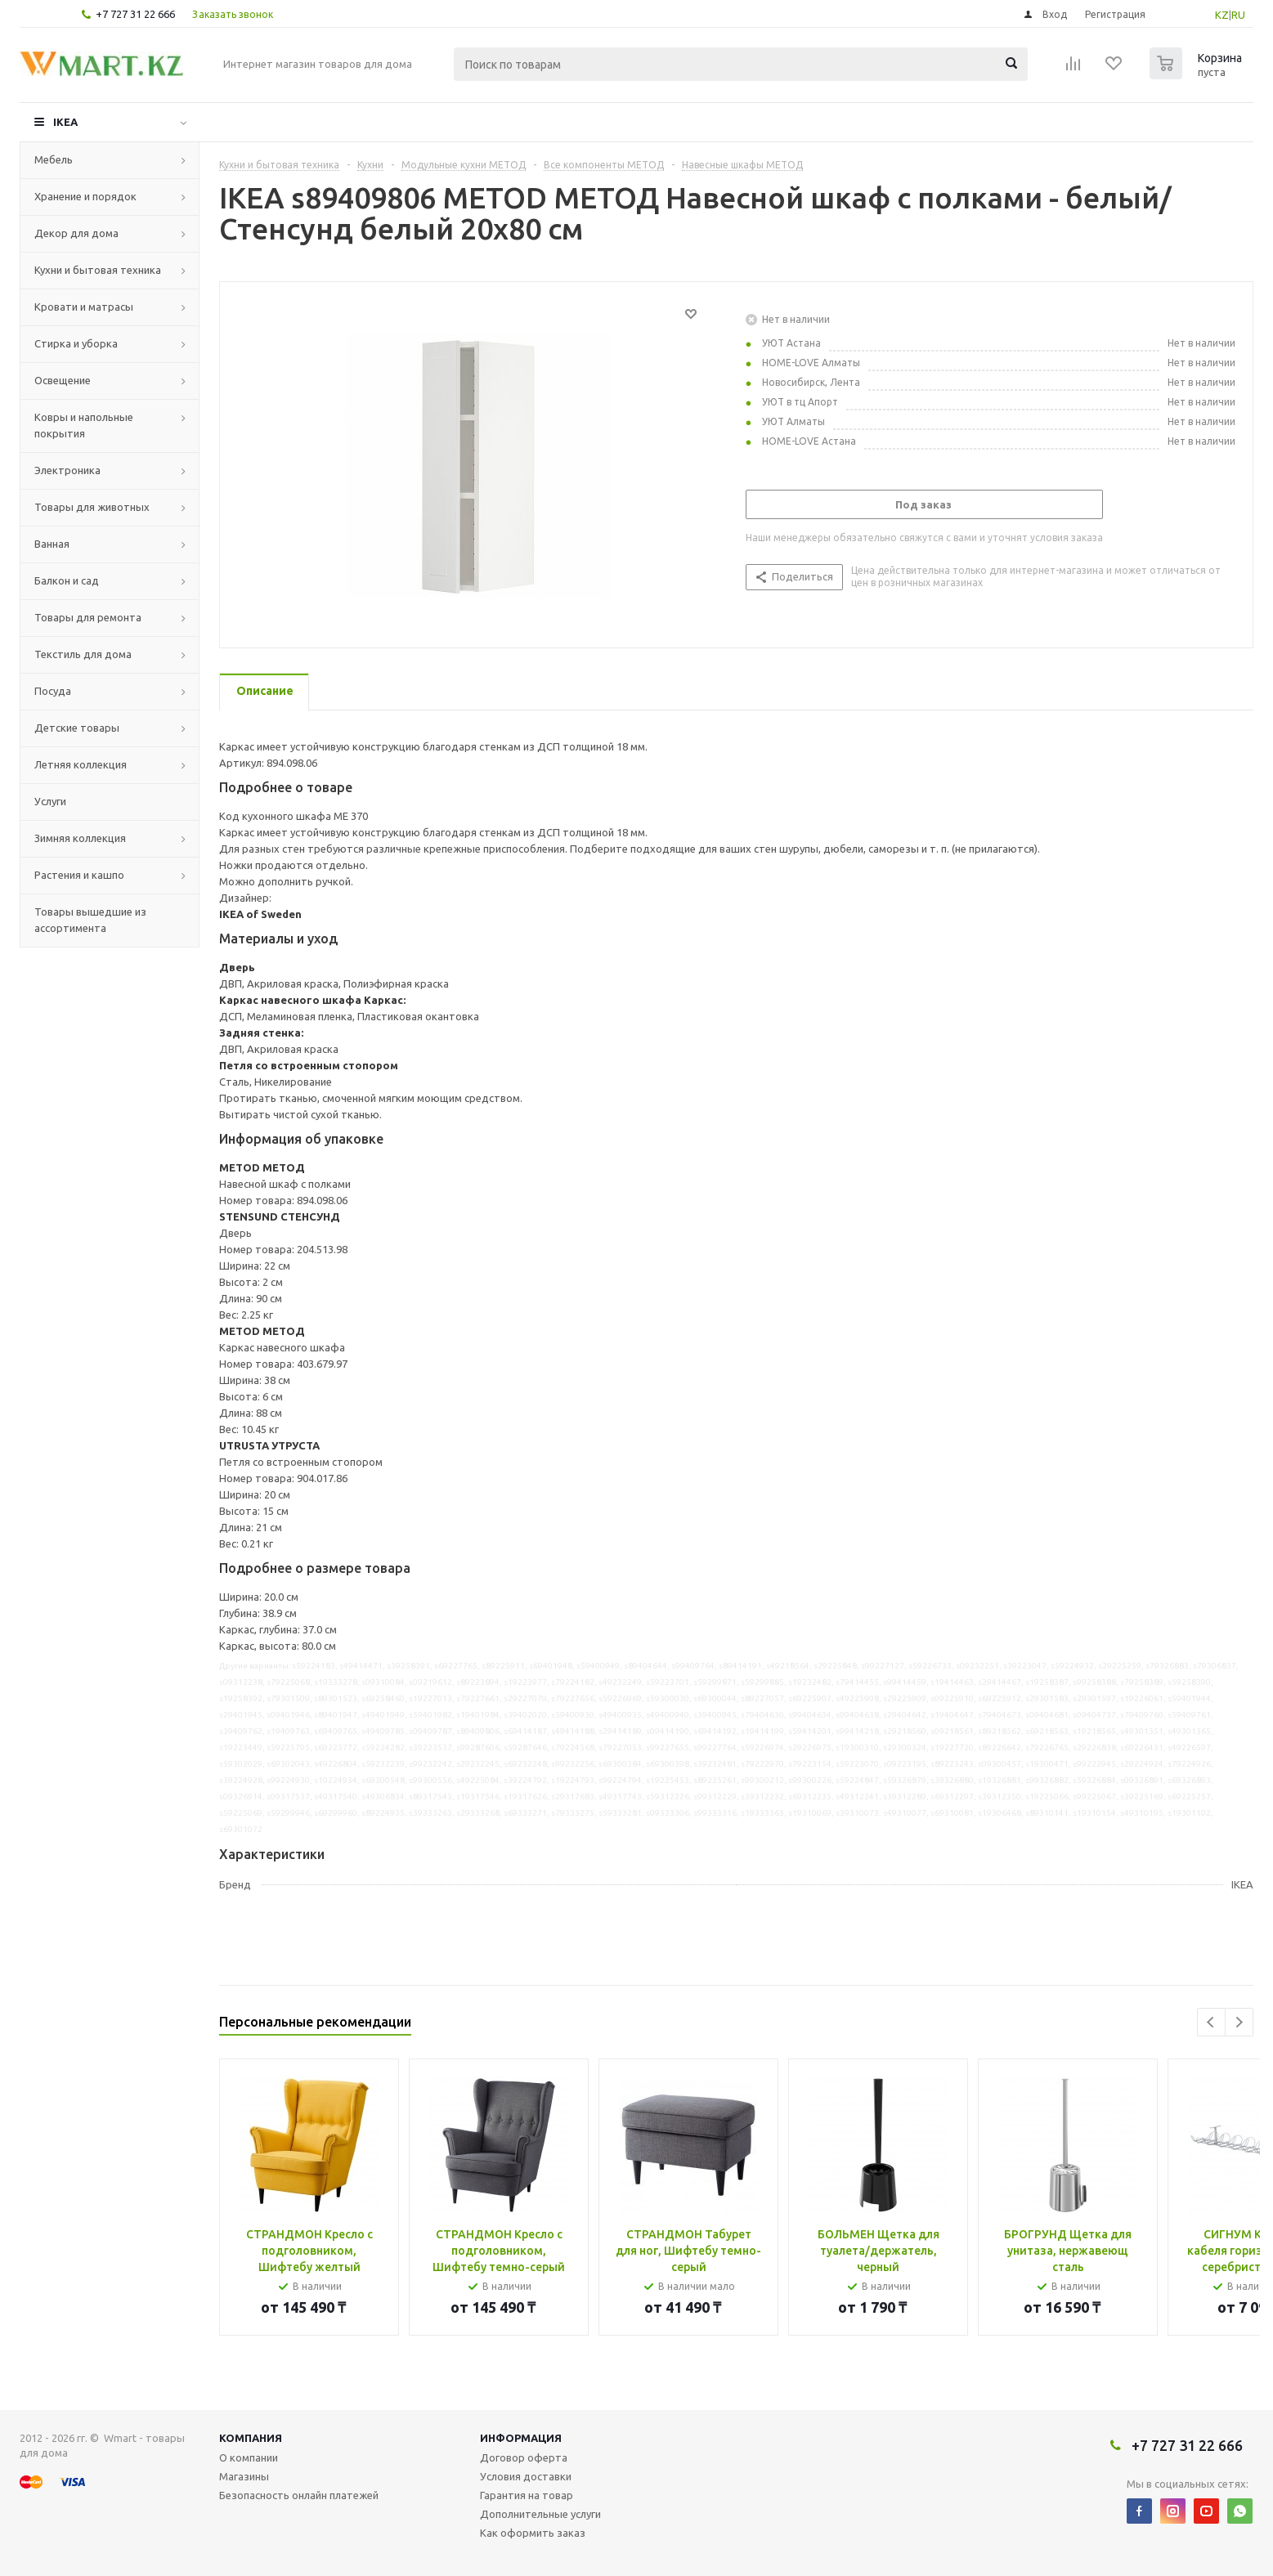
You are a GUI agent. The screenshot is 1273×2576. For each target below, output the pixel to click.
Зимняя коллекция (80, 838)
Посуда (52, 691)
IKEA (65, 122)
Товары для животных (92, 507)
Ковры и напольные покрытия (83, 425)
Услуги (50, 801)
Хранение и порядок (85, 196)
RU (1238, 14)
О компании (248, 2457)
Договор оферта (523, 2457)
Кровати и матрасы (83, 306)
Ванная (51, 543)
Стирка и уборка (76, 343)
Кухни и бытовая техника (97, 270)
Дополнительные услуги (540, 2514)
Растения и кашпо (79, 874)
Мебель (53, 159)
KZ (1222, 14)
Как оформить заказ (532, 2532)
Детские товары (76, 727)
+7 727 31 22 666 (135, 14)
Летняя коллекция (80, 764)
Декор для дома (76, 233)
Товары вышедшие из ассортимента (90, 920)
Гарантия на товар (526, 2495)
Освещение (62, 380)
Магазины (244, 2476)
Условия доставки (526, 2476)
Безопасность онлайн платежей (299, 2495)
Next (1239, 2022)
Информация (521, 2438)
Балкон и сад (66, 580)
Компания (250, 2438)
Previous (1211, 2022)
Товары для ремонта (87, 617)
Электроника (67, 470)
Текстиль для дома (83, 654)
